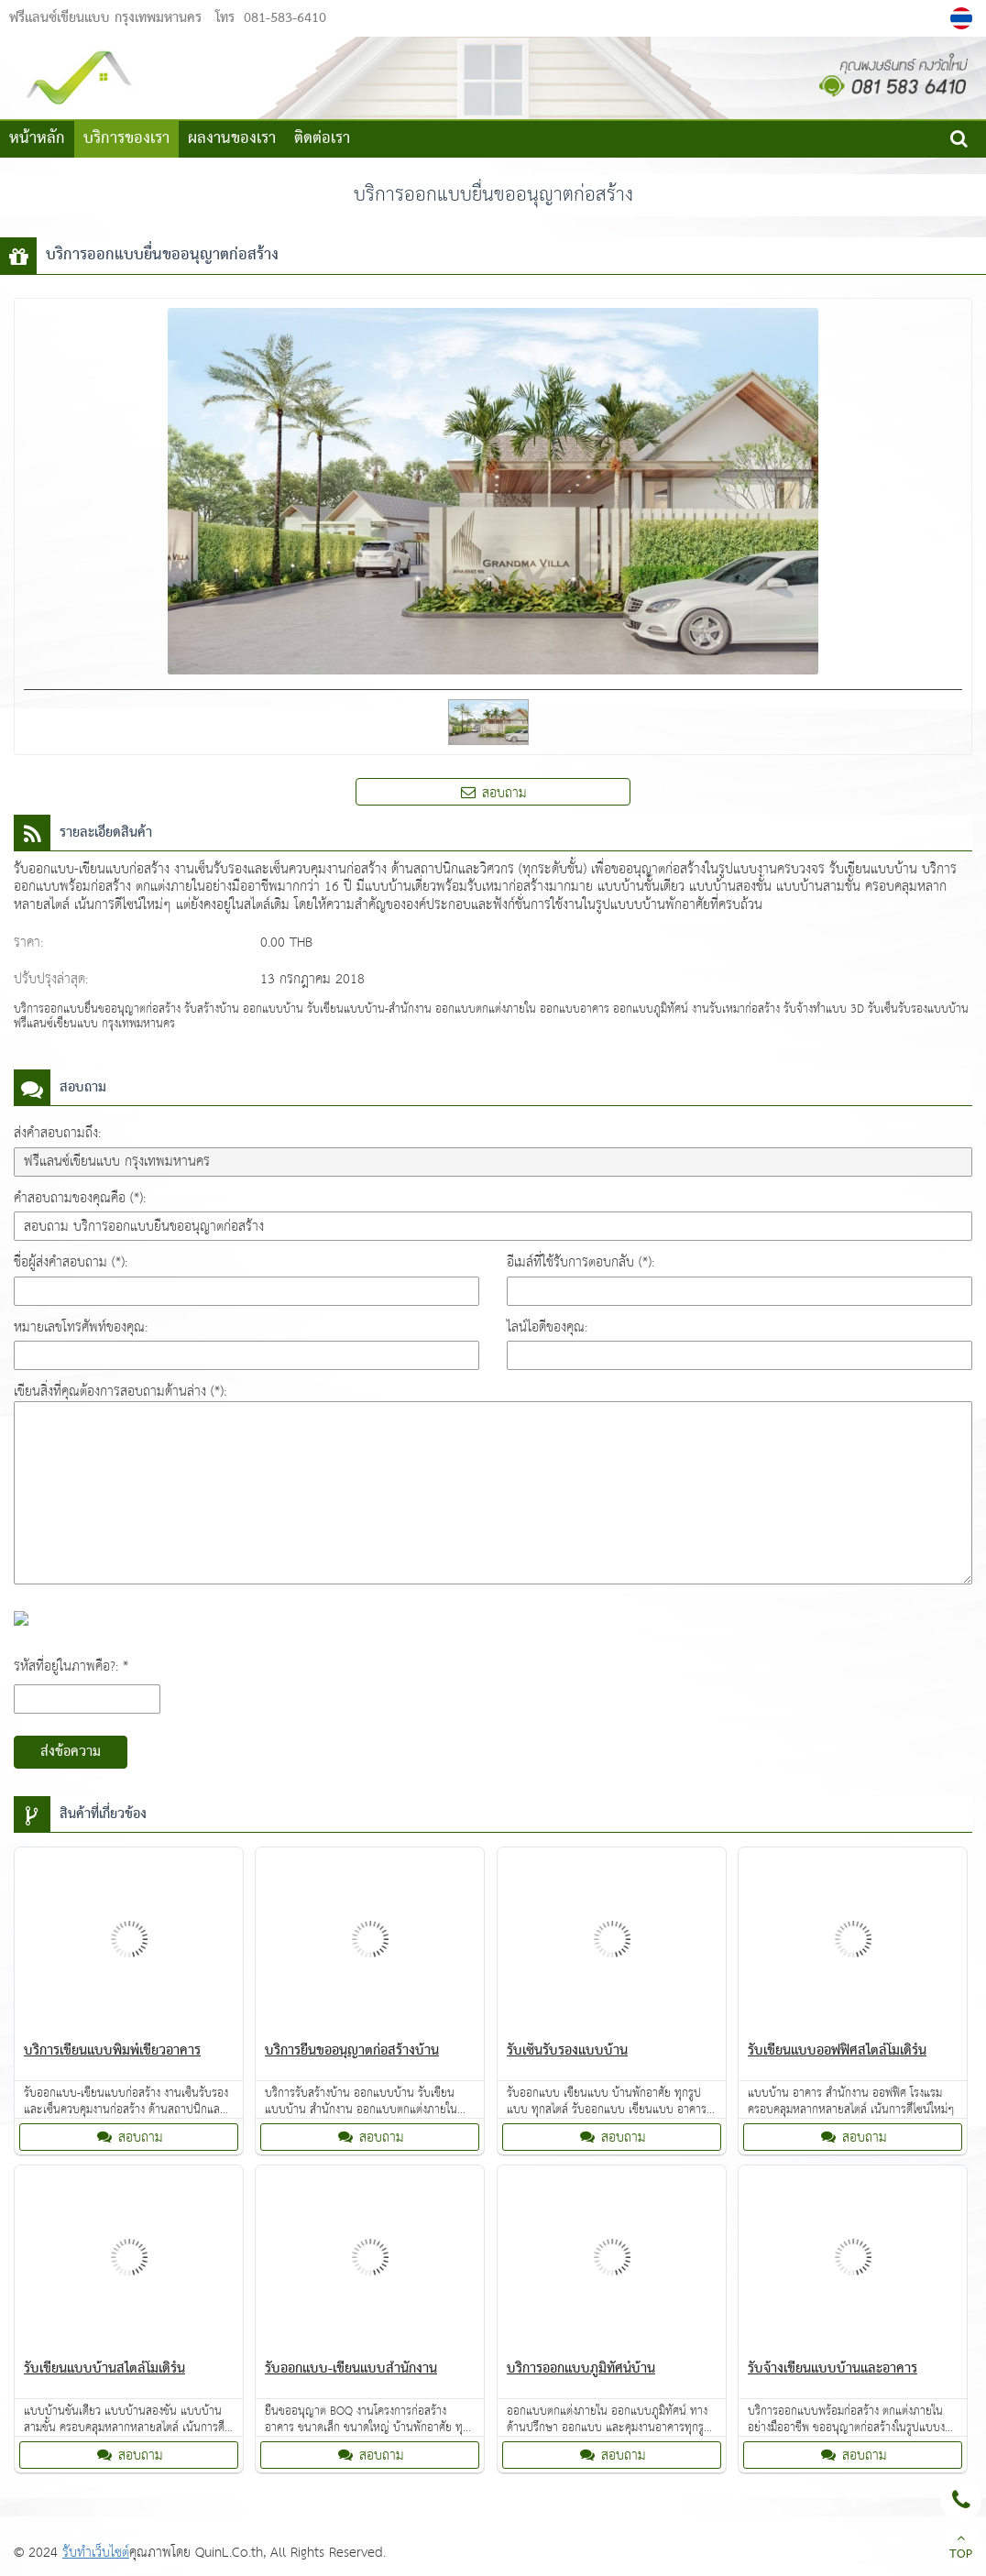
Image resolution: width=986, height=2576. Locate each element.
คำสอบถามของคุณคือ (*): (80, 1198)
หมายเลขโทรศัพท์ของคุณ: (81, 1327)
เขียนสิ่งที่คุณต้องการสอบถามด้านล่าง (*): (120, 1391)
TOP (960, 2548)
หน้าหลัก (37, 139)
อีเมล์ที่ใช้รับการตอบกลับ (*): (580, 1262)
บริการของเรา (126, 139)
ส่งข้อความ (70, 1752)
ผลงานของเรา (232, 139)
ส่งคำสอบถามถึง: (57, 1133)
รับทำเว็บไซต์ (95, 2552)
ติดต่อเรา (322, 139)
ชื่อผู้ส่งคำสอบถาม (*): (70, 1262)
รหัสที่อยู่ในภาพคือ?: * (71, 1666)
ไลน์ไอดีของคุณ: (547, 1327)
